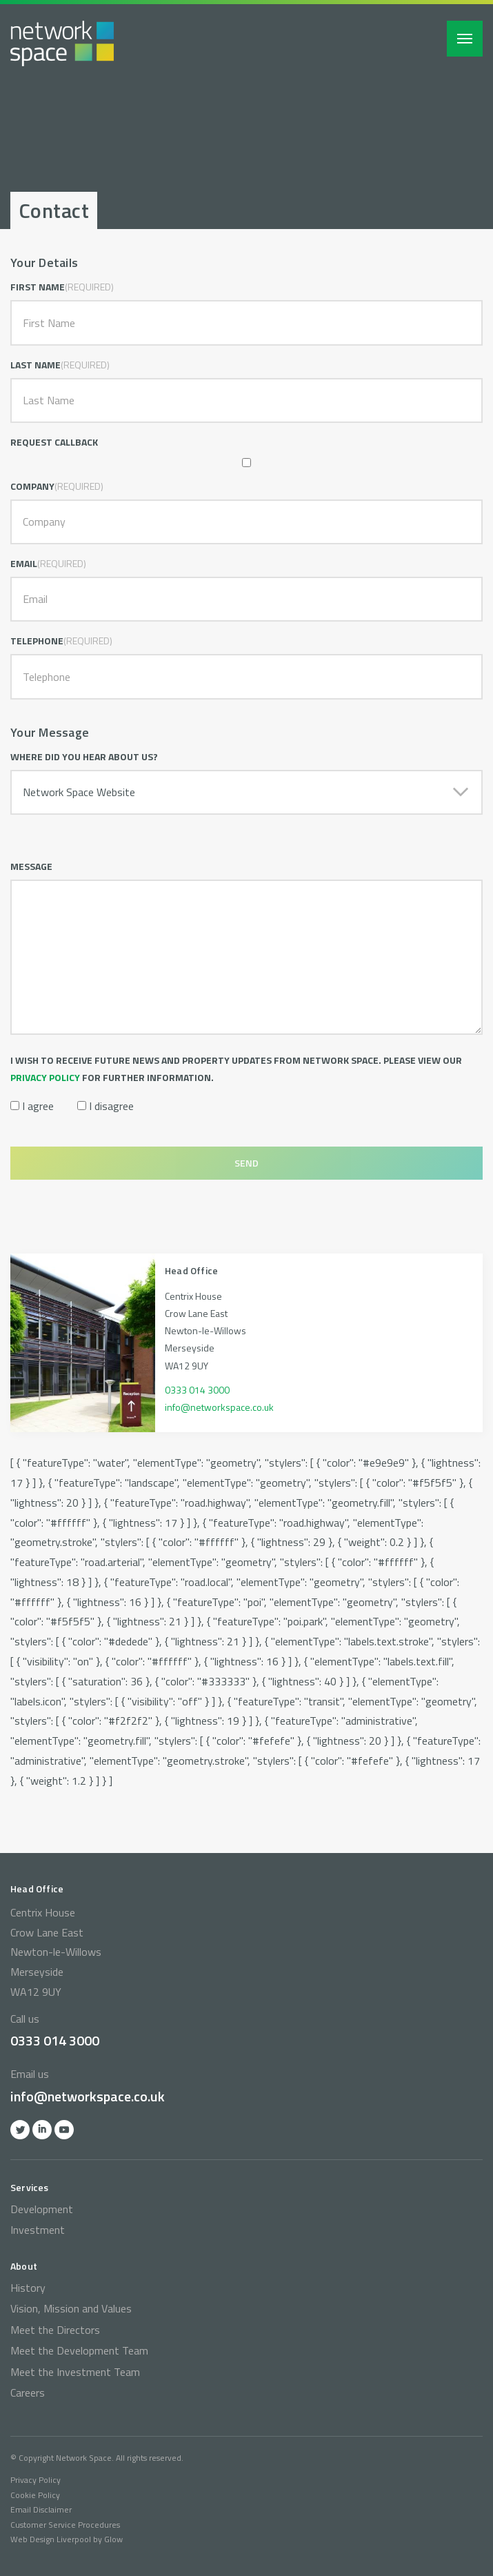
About (23, 2266)
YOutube (64, 2129)
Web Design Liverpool (50, 2539)
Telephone (36, 640)
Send (246, 1163)
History (28, 2287)
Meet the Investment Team (75, 2372)
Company (32, 486)
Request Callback (54, 442)
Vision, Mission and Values (71, 2308)
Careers (27, 2392)
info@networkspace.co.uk (219, 1407)
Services (29, 2187)
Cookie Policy (35, 2494)
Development (41, 2209)
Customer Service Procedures (65, 2524)
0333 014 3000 (197, 1390)
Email (23, 563)
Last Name (35, 364)
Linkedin (42, 2129)
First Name (37, 286)
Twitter (20, 2129)
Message (31, 866)
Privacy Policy (35, 2479)
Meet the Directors (55, 2329)
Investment (37, 2229)
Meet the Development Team (79, 2350)
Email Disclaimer (41, 2509)
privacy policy (45, 1077)
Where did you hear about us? (84, 756)
